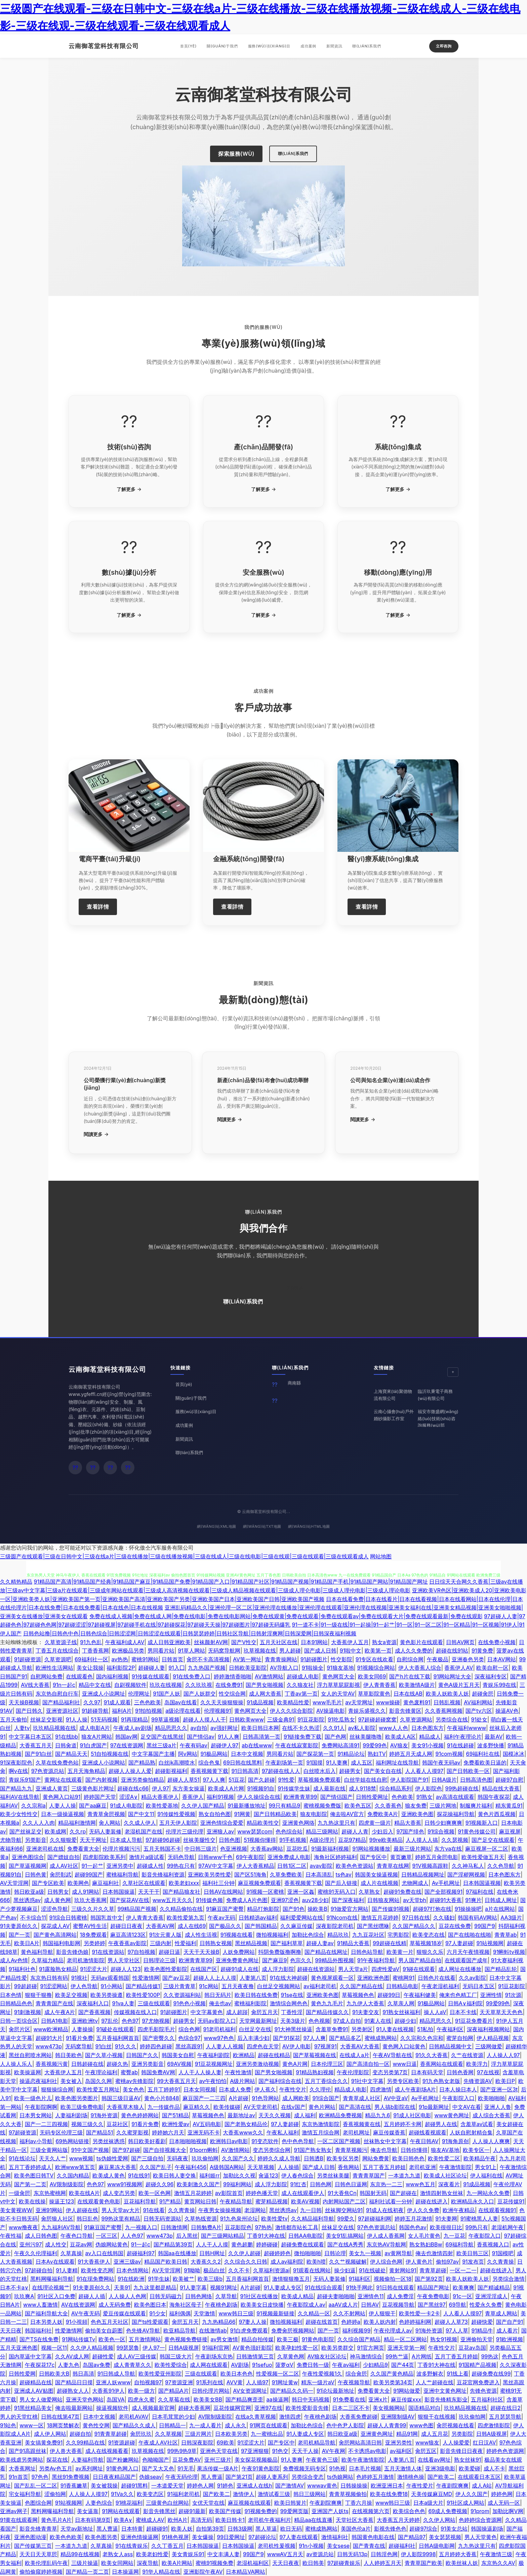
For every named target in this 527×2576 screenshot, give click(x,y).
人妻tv (22, 1728)
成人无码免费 (114, 2304)
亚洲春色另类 (468, 1659)
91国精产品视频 (477, 2364)
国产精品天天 (71, 1753)
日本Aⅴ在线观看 (55, 2261)
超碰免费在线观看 (302, 2244)
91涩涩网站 (53, 1986)
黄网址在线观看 (63, 1779)
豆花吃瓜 (297, 1848)
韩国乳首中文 (106, 1917)
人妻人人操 (62, 1805)
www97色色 (219, 2038)
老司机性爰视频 (276, 2545)
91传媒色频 (209, 1900)
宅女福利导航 (25, 2494)
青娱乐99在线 (499, 1684)
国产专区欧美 (48, 1883)
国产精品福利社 (61, 1702)
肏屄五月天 (264, 2012)
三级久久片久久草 (92, 1908)
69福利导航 (459, 2244)
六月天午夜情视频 (468, 1951)
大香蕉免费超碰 (358, 2416)
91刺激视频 (27, 2012)
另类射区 (362, 2029)
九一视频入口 (141, 2227)
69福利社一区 (91, 1659)
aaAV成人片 (343, 2304)
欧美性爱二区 (444, 2158)
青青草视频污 (351, 2150)
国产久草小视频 (104, 2055)
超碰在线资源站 (316, 1969)
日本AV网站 (501, 1659)
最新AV (493, 1736)
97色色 (40, 2476)
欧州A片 (178, 2519)
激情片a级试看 (146, 1857)
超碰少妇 (405, 2020)
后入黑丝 (187, 2235)
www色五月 (420, 2184)
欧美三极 (287, 2339)
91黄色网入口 (122, 2468)
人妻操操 (82, 2029)
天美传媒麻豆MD (431, 2494)
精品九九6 (377, 2115)
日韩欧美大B (54, 2373)
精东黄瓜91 (508, 1805)
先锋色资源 (483, 2390)
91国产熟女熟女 (312, 2150)
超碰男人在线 (441, 2124)
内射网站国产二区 (344, 2201)
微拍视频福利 (272, 1934)
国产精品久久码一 (291, 2390)
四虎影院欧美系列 (104, 1857)
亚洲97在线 (268, 2407)
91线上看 (457, 2373)
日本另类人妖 (46, 2321)
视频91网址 (223, 2287)
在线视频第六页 (371, 2511)
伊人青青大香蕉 (145, 1917)
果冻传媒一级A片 (217, 2468)
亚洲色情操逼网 (139, 2537)
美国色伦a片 (356, 2528)
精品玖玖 (338, 1934)
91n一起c (64, 1684)
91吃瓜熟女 (341, 1719)
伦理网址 (139, 1693)
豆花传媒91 (510, 2201)
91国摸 (315, 1762)
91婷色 (225, 2485)
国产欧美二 (441, 2476)
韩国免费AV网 (158, 2072)
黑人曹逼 (211, 2476)
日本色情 (11, 1995)
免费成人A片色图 (247, 1900)
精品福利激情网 (77, 1822)
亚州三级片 (217, 2459)
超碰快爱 (482, 2321)
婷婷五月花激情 (413, 2218)
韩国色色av (413, 2227)
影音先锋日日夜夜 (461, 2451)
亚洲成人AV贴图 (33, 2390)
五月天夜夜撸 (237, 1986)
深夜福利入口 (93, 2003)
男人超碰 (290, 1650)
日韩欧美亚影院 (248, 1667)
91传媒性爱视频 (176, 1814)
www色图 (421, 2425)
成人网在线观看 (209, 2364)
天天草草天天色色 (501, 2012)
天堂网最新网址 (258, 2020)
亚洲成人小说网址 (103, 1693)
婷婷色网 (502, 2494)
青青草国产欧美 (423, 2563)
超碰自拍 (80, 2433)
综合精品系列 (395, 1788)
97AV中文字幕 (215, 1865)
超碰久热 (117, 2063)
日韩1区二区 (292, 1865)
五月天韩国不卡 (162, 1848)
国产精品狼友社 (181, 1891)
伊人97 (160, 1788)
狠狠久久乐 (429, 1951)
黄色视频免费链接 (185, 2339)
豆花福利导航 (140, 2201)
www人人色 (393, 1728)
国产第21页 (239, 2476)
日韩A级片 (444, 1779)
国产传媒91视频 (390, 1908)
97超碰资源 (23, 2132)
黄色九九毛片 (327, 2003)
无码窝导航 (78, 2046)
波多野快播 (490, 1745)
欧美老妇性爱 (152, 2554)
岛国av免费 (96, 2364)
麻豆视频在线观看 (249, 2502)
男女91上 (485, 2167)
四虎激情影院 (494, 2425)
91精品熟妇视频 (314, 2072)
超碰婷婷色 (277, 2253)
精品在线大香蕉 (501, 1788)
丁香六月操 (358, 2502)
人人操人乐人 (16, 2063)
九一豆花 (454, 2235)
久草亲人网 (401, 2003)
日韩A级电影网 (437, 2545)
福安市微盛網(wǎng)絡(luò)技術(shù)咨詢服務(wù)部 (438, 1418)
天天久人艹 (52, 2158)
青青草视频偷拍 (348, 2494)
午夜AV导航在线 (392, 2055)
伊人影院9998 (418, 2554)
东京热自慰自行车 (57, 1693)
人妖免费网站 (238, 1951)
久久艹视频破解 (348, 2261)
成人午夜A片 (59, 2012)
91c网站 (208, 1986)
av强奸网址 (224, 1728)
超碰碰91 (157, 2528)
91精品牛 (482, 2330)
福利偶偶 (180, 2313)
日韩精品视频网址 (422, 1874)
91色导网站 (265, 2098)
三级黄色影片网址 (92, 1788)
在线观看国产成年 (466, 1960)
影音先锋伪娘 (72, 1951)
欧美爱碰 (469, 2468)
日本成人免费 (235, 2089)
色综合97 (189, 2038)
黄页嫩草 (401, 1857)
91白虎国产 (93, 1745)
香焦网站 (348, 2167)
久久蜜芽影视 (132, 2132)
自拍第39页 (210, 2528)
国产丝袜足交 (25, 1831)
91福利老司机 (183, 2494)
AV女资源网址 (250, 2390)
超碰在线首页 (322, 2321)
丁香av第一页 (301, 1693)
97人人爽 (214, 1779)
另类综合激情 (508, 2278)
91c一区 (462, 2296)
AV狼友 (399, 1745)
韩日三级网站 (309, 2494)
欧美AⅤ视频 (305, 2201)
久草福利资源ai (271, 2270)
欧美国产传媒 (225, 2511)
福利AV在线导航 (19, 1796)
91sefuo (262, 2364)
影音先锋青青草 (38, 2528)
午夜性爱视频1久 (322, 2373)
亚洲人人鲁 (497, 2107)
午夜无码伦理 (181, 2476)
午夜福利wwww (466, 1728)
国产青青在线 (369, 2545)
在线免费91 (228, 1684)
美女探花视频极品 (256, 2459)
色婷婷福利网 (415, 2321)
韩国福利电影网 (61, 1943)
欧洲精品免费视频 (340, 2115)
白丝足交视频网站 (278, 1986)
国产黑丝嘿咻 (373, 1926)
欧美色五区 (357, 1805)
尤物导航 (11, 1839)
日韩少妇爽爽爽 (443, 1822)
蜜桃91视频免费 (214, 2563)
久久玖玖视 (198, 1684)
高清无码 (201, 2519)
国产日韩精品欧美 (275, 1814)
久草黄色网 (290, 2356)
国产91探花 (286, 2038)
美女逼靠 (87, 2511)
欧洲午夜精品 (459, 2210)
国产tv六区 (478, 1710)
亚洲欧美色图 (417, 1814)
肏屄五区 (426, 2451)
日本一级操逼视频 (62, 1814)
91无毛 (185, 2468)
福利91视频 (220, 1796)
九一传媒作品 (164, 2107)
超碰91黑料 (134, 2485)
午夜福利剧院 (213, 2055)
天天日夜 (11, 2330)
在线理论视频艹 (51, 2287)
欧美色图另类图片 (76, 2098)
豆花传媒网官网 (232, 2407)
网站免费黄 (375, 2158)
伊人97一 (154, 2347)
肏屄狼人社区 (57, 2218)
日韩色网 (320, 2184)
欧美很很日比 (446, 2227)
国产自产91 (509, 2321)
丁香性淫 (291, 2012)
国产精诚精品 (494, 2287)
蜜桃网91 (403, 1977)
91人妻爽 (337, 1762)
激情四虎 (290, 2416)
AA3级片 (511, 1917)
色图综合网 (38, 2502)
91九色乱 (91, 1642)
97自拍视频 (142, 1951)
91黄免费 (482, 1650)
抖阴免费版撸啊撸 (279, 1951)
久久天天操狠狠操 (221, 1702)
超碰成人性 (150, 1865)
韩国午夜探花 (494, 1796)
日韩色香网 (460, 2072)
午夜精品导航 (236, 2201)
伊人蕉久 (265, 2089)
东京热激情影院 (320, 2124)
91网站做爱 (406, 2390)
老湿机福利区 (253, 2563)
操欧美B (317, 1908)
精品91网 (407, 2433)
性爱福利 (185, 1943)
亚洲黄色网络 (298, 1822)
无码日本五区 (478, 1986)
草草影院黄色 (374, 1693)
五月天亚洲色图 (19, 2347)
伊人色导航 (84, 1986)
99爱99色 (375, 1745)
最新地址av (241, 2115)
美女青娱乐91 (188, 2554)
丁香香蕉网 (95, 1650)
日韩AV (370, 2304)
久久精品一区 (314, 2313)
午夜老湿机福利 (440, 1986)
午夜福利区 (450, 2029)
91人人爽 (228, 1736)
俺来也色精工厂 (458, 1995)
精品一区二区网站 (405, 2339)
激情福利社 (334, 2537)
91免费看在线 (349, 2399)
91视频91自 (261, 1788)
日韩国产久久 (142, 2055)
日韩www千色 (215, 1857)
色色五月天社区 (109, 2321)
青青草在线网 (393, 1865)
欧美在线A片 (84, 2193)
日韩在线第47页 (60, 2416)
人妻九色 (68, 2364)
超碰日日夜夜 (126, 1926)
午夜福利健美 (420, 1995)
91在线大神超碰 (289, 1977)
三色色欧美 (147, 1702)
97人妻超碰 (459, 1943)
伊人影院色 (428, 1788)
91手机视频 (292, 1839)
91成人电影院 (126, 1805)
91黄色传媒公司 (476, 1831)
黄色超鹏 (242, 2244)
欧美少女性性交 (19, 1814)
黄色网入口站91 (61, 1796)
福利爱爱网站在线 (301, 1917)
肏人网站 (109, 1822)
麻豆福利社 (105, 1883)
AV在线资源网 (78, 2304)
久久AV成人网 (72, 2356)
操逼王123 (61, 2201)
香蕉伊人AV (458, 1667)
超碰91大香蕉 (446, 1900)
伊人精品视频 (493, 2038)
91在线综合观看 (323, 2287)
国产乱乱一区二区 (35, 2485)
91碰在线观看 (419, 1969)
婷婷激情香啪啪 (232, 1676)
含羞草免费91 (332, 2029)
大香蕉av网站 (266, 1848)
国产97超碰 (126, 2150)
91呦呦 (192, 2270)
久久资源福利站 (182, 1995)
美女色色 (133, 2089)
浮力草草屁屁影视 (338, 1684)
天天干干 (149, 1891)
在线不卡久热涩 (301, 1728)
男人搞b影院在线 (394, 2107)
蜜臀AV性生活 (90, 1926)
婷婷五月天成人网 (410, 1753)
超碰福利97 (141, 2253)
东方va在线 (448, 1848)
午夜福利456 (190, 2167)
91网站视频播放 (371, 1848)
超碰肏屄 (482, 1693)
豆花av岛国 (472, 2347)
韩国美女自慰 (178, 2055)
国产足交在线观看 (493, 1839)
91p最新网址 (434, 2107)
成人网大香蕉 (265, 1693)
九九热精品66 (219, 2321)
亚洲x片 (378, 2399)
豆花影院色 (238, 2227)
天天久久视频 (274, 2115)
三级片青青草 (179, 1986)
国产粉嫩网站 (123, 2459)
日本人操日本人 (458, 2089)
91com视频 (448, 1753)
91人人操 (76, 1719)
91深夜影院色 (16, 1762)
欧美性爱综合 (171, 2364)
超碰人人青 (354, 1831)
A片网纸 (422, 2356)
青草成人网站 (501, 2313)
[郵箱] (110, 1467)
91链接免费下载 (302, 1736)
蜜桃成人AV (150, 2519)
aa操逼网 (278, 2399)
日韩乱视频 (447, 1702)
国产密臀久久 (159, 2038)
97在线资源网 (127, 1745)
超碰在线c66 (133, 1788)
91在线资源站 (108, 1951)
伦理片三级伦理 (184, 1831)
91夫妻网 (446, 2218)
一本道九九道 (404, 2175)
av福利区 (401, 2451)
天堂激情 (204, 2313)
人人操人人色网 (127, 2296)
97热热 (263, 2227)
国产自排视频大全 (164, 2150)
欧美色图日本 (150, 2304)
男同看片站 (161, 1650)
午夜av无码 (221, 1917)
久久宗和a (33, 1805)
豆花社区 (117, 2124)
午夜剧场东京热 (214, 2356)
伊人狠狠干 (382, 2313)
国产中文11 (141, 1814)
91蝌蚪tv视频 (509, 1951)
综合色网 (189, 2029)
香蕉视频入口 (493, 2244)
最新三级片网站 (412, 1848)
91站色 (8, 2425)
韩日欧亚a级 (29, 1891)
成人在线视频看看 (106, 2451)
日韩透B (313, 2158)
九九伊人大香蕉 (365, 2003)
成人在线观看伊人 (302, 2193)
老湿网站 (255, 2210)
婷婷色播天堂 (262, 2193)
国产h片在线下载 (409, 1676)
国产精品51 (99, 2132)
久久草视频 (168, 2433)
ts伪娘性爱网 (112, 2158)
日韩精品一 (172, 2425)
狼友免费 (416, 1805)
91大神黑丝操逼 (293, 2029)
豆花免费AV (186, 2459)
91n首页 (18, 2476)
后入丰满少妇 (253, 2038)
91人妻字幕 (193, 2287)
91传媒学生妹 (294, 1788)
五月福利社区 (487, 2399)
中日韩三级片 (201, 1848)
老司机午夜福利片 (269, 2519)
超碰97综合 (423, 2528)
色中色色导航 (298, 2141)
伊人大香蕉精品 (255, 1865)
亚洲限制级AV (398, 2416)
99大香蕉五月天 (176, 2081)
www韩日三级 (235, 2313)
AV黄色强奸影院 (252, 2347)
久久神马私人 (468, 1865)
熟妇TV (377, 1753)
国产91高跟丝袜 (27, 2451)
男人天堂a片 (353, 1969)
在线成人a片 (354, 2055)
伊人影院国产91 (409, 1779)
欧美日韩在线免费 (256, 1995)
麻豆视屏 (510, 1831)
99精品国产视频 (136, 1908)
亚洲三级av (127, 2261)
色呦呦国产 (155, 2459)
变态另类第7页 (390, 2072)
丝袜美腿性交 (199, 1839)
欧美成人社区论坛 (445, 2175)
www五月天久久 (173, 1900)
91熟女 (424, 1796)
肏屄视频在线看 (455, 2425)
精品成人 (430, 1736)
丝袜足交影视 (46, 1719)
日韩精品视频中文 (450, 2046)
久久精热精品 (16, 1581)
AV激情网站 (269, 1676)
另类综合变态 (307, 2476)
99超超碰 (25, 1986)
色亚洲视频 (233, 1848)
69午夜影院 (250, 1857)
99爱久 (346, 2218)
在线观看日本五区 (479, 2476)
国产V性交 (243, 1642)
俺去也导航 (383, 2150)
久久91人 (333, 1728)
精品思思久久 (171, 1728)
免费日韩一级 (313, 2364)
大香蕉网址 (22, 2468)
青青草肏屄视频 (106, 1814)
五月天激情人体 (403, 2468)
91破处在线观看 (115, 2029)
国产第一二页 (30, 2184)
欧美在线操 (32, 2201)
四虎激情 (381, 2089)
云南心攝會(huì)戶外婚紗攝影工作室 (394, 1415)
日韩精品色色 (16, 2003)
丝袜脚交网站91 (344, 2210)
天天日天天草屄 (38, 2554)
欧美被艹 (183, 2278)
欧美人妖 (182, 2528)
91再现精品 (134, 1719)
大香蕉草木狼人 (125, 2107)
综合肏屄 (356, 2373)
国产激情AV (289, 2485)
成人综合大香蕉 (491, 2115)
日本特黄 (132, 2528)
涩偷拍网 (55, 2494)
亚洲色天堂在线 (219, 2451)
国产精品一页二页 (87, 2571)
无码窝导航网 (224, 1650)
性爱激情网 (145, 1977)
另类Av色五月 (55, 2468)
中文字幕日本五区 (30, 1736)
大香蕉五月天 (35, 1745)
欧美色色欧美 (66, 2537)
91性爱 (286, 1779)
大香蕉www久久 (243, 2132)
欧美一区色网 (154, 2193)
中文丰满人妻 (223, 2554)
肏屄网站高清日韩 (360, 2442)
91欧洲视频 (509, 2339)
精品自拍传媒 (257, 2339)
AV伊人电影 (296, 2046)
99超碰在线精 (389, 1943)
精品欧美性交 (263, 1822)
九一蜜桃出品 (267, 2433)
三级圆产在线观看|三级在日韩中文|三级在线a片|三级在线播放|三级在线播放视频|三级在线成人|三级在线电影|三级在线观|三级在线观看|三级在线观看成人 (184, 1556)
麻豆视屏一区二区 (486, 1848)
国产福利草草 (287, 1943)
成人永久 (235, 2425)
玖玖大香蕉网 (90, 1900)
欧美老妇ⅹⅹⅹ (184, 1883)
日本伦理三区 (327, 2063)
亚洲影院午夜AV (203, 2571)
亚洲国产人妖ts (330, 2511)
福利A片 (122, 1710)
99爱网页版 (294, 2511)
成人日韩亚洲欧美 (169, 1642)
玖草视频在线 (260, 1650)
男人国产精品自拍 (419, 1960)
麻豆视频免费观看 (259, 1883)
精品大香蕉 (407, 1822)
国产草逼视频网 (27, 1865)
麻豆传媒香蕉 (389, 2132)
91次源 (513, 1995)
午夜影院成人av (306, 2304)
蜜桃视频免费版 (322, 1805)
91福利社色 (22, 1969)
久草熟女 (369, 1891)
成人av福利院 (287, 2261)
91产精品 (170, 2201)
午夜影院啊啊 (41, 2107)
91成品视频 (260, 1702)
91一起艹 (92, 1865)
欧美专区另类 (343, 2158)
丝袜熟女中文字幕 (385, 2141)
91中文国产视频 (90, 2150)
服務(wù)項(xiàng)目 (269, 46)
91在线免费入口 (191, 1676)
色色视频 (319, 2020)
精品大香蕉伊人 (160, 1796)
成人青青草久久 (132, 2364)
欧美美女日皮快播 (262, 2304)
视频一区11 (54, 2347)
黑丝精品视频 (251, 1943)
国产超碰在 (403, 2193)
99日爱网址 (231, 2537)
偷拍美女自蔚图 (104, 2330)
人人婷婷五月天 (382, 2563)
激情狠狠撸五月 (291, 2278)
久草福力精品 (47, 1960)
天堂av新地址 (76, 2528)
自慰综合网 (410, 1659)
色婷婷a (350, 2321)
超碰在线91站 (452, 1650)
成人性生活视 (201, 1934)
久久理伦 (320, 2089)
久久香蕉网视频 (443, 1710)
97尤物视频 (156, 2020)
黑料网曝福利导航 (51, 2278)
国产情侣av (200, 1736)
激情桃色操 (410, 2476)
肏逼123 (268, 2175)
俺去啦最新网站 (74, 2407)
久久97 (91, 1702)
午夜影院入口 (458, 2098)
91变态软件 (264, 2141)
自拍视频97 (148, 2382)
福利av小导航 (35, 2141)
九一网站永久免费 (488, 2193)
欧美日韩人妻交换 (174, 2175)
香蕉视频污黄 (52, 2063)
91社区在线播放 (259, 2296)
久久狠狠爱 (63, 1839)
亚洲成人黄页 (52, 1788)
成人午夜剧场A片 (415, 2089)
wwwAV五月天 (285, 2554)
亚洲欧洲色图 (373, 1977)
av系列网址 (89, 2468)
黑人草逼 (266, 2528)
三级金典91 (280, 1719)
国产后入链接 (341, 1883)
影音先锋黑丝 (159, 2511)
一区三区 (106, 2235)
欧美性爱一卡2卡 (419, 2313)
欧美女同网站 (117, 2563)
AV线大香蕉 (35, 1684)
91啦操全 (312, 1667)
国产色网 (335, 1736)
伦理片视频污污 (121, 1848)
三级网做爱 (488, 2046)
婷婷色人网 (200, 2485)
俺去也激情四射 (434, 2253)
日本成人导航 (126, 1839)
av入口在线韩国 (104, 2253)
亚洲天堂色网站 (85, 2399)
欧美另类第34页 (392, 2382)
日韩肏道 (66, 1745)
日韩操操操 (353, 2485)
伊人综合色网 (386, 2261)
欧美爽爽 (463, 2287)
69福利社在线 (482, 1753)
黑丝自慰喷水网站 (30, 2055)
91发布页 (473, 2261)
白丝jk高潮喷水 (177, 1762)
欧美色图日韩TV (33, 2175)
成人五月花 (434, 2433)
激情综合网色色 (289, 2003)
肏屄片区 (19, 2029)
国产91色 (293, 1908)
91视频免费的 (260, 2511)
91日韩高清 (244, 1771)
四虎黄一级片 (375, 1822)
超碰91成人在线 (239, 1969)
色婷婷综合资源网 (480, 2519)
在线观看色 (79, 1676)
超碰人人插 (91, 2296)
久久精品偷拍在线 (181, 1908)
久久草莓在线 (174, 2399)
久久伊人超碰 (244, 2253)
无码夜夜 (177, 2158)
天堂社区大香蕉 (354, 2519)
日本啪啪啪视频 (188, 2141)
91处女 (479, 1719)
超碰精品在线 (35, 2382)
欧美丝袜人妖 (462, 2563)
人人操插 (288, 2167)
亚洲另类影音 (147, 2063)
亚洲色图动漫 (30, 2537)
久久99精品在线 (85, 2442)
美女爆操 (202, 2537)
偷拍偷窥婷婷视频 (41, 2571)
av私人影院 (361, 1728)
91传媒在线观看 (150, 1676)
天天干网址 (93, 1839)
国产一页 (19, 1934)
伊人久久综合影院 (291, 1710)
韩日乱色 (87, 2218)
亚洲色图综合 (28, 1857)
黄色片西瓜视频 (497, 1814)
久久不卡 (239, 2270)
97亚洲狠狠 (255, 2451)
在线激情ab (213, 2330)
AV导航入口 (284, 1667)
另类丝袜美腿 (333, 2175)
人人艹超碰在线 (434, 2382)
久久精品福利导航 (312, 2218)
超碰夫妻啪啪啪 (336, 2296)
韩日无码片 (217, 1995)
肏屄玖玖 (141, 2433)
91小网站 (111, 1986)
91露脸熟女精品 (58, 1969)
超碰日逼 (169, 1951)
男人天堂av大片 (121, 2210)
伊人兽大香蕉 (66, 2451)
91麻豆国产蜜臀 (225, 1908)
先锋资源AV (477, 2081)
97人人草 (457, 2330)
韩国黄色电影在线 (373, 2537)
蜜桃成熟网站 (381, 2038)
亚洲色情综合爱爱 (221, 1822)
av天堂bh (414, 1900)
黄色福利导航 (37, 1951)
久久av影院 (472, 1977)
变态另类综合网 (271, 2150)
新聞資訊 (334, 46)
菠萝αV (284, 2364)
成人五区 (361, 1762)
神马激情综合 (366, 2356)
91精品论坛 (350, 1753)
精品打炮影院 (263, 1908)
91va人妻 (123, 2003)
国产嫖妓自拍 (63, 1857)
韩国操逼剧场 (487, 2528)
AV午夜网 (333, 2451)
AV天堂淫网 (14, 1883)
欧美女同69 (372, 1676)
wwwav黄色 (322, 2485)
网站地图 (381, 1556)
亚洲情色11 (370, 2296)
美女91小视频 (427, 1745)
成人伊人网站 (50, 2433)
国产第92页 (429, 2278)
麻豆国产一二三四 (204, 2098)
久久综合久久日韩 (245, 2261)
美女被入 (71, 2081)
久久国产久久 (238, 2158)
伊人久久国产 (471, 2494)
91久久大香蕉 (431, 2055)
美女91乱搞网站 (345, 2235)
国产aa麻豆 (93, 1805)
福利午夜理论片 (463, 1736)
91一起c (141, 2244)
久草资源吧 (57, 1659)
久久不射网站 (349, 2313)
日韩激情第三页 (255, 2356)
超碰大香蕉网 (194, 2407)
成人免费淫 (400, 2296)
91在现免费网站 (95, 2278)
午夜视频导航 (354, 2382)
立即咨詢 (444, 46)
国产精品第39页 (173, 2244)
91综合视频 (441, 1831)
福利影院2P (121, 1667)
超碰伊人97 (225, 1745)
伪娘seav (150, 2476)
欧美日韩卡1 (230, 2519)
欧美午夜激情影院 (362, 2459)
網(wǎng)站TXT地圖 (262, 1526)
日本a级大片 (428, 2502)
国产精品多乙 (345, 2038)
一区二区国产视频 (338, 2141)
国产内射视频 (101, 1779)
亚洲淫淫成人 (491, 2296)
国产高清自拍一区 (368, 2063)
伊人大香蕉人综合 (419, 1667)
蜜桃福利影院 (250, 2003)
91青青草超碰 (110, 2433)
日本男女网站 (35, 2115)
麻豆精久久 (196, 2107)
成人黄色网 (57, 1900)
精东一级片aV (317, 2382)
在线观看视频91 (497, 2210)
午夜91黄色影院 (260, 2468)
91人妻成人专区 (282, 2287)
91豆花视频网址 (214, 2063)
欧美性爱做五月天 (482, 1857)
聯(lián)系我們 (366, 46)
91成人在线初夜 (385, 2210)
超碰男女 (350, 1771)
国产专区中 (373, 1857)
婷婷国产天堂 (100, 1796)
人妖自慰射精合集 (471, 2132)
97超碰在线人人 (281, 1771)
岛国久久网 (98, 2081)
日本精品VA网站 (245, 2571)
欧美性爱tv (274, 2218)
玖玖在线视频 (166, 1684)
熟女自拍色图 (215, 1814)
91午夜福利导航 (376, 1960)
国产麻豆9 (274, 1960)
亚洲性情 (491, 1995)
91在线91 (139, 2175)
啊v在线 (18, 1771)
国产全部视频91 (443, 1891)
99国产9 (484, 1926)
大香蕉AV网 (160, 1926)
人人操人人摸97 (88, 2494)
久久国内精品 (73, 2175)
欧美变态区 (150, 2494)
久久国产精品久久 (413, 1926)
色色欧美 (402, 1796)
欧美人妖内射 (380, 2321)
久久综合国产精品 (358, 2339)
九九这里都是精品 (154, 2287)
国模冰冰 (513, 1753)
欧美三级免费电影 (82, 2107)
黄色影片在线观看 (421, 1642)
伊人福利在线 (486, 2175)
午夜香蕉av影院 (127, 1943)
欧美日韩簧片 (290, 2502)
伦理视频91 (217, 1710)
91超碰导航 (95, 1710)
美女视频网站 (389, 2407)
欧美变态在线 (428, 1934)
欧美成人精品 (297, 2296)
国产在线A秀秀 (345, 2244)
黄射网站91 (402, 2270)
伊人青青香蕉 (379, 1684)
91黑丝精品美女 (33, 2407)
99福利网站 (237, 2184)
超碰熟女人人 (73, 2390)
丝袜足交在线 (338, 2227)
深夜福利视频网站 (488, 2029)
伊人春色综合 (297, 2175)
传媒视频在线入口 (135, 2012)
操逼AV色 (507, 1710)
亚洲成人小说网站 (103, 1762)
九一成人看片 (205, 2425)
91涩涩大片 (93, 1969)
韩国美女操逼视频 (376, 1874)
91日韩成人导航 (116, 2373)
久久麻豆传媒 (296, 1926)
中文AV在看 (466, 2107)
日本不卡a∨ (14, 2287)
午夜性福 (11, 2235)
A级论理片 (322, 1839)
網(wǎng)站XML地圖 (216, 1526)
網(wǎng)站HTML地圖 (309, 1526)
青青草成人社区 (361, 2098)
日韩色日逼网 (351, 2184)
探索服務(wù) (236, 153)
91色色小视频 (189, 2003)
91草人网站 (191, 1650)
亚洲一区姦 (300, 1891)
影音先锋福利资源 (163, 1874)
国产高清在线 (355, 2107)
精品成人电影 (350, 2089)
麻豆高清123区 (128, 1934)
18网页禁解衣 (63, 2425)
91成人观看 (117, 1702)
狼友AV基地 (445, 2150)
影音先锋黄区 (405, 1710)
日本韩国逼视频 (482, 1883)
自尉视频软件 (130, 1684)
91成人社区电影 (412, 2115)
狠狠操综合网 (57, 2089)
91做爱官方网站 (349, 1908)
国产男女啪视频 (264, 1684)
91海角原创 (455, 2141)
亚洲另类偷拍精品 (142, 1779)
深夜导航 (147, 2563)
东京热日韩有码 (49, 1977)
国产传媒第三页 (33, 2545)
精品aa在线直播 (313, 2519)
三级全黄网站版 (49, 2150)
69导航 (458, 2304)
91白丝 (103, 2046)
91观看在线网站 (312, 2270)
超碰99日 (388, 1995)
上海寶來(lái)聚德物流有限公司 (393, 1395)
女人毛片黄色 (424, 2235)
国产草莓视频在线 (314, 2055)
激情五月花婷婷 (380, 1917)
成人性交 (56, 2244)
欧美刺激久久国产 (198, 2184)
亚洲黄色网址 (377, 2433)
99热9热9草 (182, 2451)
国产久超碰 (261, 1779)
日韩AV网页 (460, 1642)
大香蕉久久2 (206, 2261)
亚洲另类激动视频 (257, 2063)
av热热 (120, 1659)
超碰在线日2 (505, 2407)
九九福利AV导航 (61, 2227)
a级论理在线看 (183, 1710)
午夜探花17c (40, 2364)
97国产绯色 (410, 1831)
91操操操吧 (468, 1908)
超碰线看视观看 (427, 2132)
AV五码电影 (207, 2124)
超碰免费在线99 (491, 2373)
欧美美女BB (208, 2399)
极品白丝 (214, 2270)
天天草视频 (260, 2167)
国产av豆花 (176, 1977)
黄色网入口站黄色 (403, 2046)
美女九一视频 (365, 2253)
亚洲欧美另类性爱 (209, 1874)
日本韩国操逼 (119, 1891)
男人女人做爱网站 (41, 2399)
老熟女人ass (118, 2554)
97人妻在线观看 (298, 2537)
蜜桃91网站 (144, 1659)
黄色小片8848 (161, 2098)
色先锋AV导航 (143, 2330)
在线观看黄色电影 (98, 2201)
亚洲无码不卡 (204, 2132)
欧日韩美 (313, 2563)
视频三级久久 (87, 2124)
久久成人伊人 (140, 1822)
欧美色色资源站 (354, 1865)
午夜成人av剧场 (132, 1728)
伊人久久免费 (423, 2210)
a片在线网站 (500, 1908)
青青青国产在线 (54, 2003)
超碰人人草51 (183, 1779)
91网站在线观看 (120, 2511)
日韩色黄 (35, 1874)
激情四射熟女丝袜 (441, 2193)
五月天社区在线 (278, 1642)
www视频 (81, 2158)
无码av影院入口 (217, 2020)
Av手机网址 (446, 1883)
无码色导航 (181, 1857)
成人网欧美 (295, 2098)
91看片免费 (79, 2038)
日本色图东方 (427, 1728)
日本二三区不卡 (351, 2407)
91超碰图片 (313, 1659)
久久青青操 (500, 2261)
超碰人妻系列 (272, 2476)
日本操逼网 (125, 2571)
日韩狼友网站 (383, 1900)
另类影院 (462, 2433)
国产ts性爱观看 (150, 2321)
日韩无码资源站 (162, 2218)
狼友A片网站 (96, 1736)
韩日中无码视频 (310, 2399)
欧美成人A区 (400, 1736)
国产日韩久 (29, 1710)
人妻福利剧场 (71, 2115)
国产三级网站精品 (222, 2235)
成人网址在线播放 (459, 1969)
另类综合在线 (452, 1719)
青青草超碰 (432, 2270)
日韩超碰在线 (87, 2063)
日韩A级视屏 (183, 2347)
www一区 (31, 2425)
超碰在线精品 (274, 2055)
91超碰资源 (27, 1659)
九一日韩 (311, 2210)
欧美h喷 (316, 2261)
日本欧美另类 (231, 2433)
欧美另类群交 (337, 2347)
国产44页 (402, 2364)
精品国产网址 (433, 2287)
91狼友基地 (340, 1667)
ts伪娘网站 (340, 2476)
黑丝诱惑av (27, 1900)
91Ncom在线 (342, 1917)
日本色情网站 (132, 2270)
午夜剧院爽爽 (452, 2485)
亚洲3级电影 (440, 2468)
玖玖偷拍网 (205, 2158)
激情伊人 (243, 2494)
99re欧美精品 (386, 1839)
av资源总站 (320, 2554)
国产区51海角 (250, 1874)
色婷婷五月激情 (375, 2476)
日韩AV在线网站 (223, 1891)
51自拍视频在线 (109, 1753)
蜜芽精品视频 (271, 2201)
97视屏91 (325, 2046)
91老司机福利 (219, 2029)
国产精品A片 (173, 2390)
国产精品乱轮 (501, 1969)
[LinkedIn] (127, 1467)
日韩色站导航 (367, 1951)
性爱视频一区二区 (277, 2373)
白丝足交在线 (255, 2029)
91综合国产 (325, 2098)
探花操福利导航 (456, 1814)
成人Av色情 (14, 1960)
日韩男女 (58, 1891)
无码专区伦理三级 (61, 2132)
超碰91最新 (191, 2511)
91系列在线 (209, 2382)
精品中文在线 (95, 1684)
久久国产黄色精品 (391, 2373)
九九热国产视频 (207, 1667)
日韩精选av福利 (258, 1917)
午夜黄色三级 (322, 2459)
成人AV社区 (64, 1865)
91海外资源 (103, 2115)
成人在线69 (192, 1926)
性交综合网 (232, 1693)
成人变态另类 (119, 2193)
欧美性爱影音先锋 (307, 2407)
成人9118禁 (362, 1788)
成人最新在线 (329, 1788)
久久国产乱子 (155, 2167)
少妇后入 (382, 1831)
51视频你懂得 (260, 1839)
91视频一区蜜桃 (265, 1891)
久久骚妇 (444, 1917)
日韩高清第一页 (261, 1736)
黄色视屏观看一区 (332, 1977)
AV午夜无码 (85, 2313)
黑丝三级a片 (161, 1745)
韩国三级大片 (176, 2356)
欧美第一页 (378, 1650)
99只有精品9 (284, 1805)
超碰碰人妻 (151, 1667)
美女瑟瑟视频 (445, 2537)
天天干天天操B (201, 1951)
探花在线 (57, 2459)
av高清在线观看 (455, 1796)
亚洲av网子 (14, 2511)
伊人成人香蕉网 (386, 2235)
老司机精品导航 (316, 2442)
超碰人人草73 (451, 2321)
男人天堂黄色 (480, 2537)
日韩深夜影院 (197, 2442)
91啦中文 (350, 1650)
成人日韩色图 (41, 2235)
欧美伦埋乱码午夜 (46, 2563)
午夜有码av (193, 1745)
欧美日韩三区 (472, 2253)
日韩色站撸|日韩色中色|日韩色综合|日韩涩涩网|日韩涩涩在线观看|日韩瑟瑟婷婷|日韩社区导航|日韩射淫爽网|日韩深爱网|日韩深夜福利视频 (190, 1633)
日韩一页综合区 (19, 2020)
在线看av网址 (434, 2459)
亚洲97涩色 (285, 1900)
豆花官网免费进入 (478, 2382)
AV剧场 (240, 2364)
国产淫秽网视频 (466, 1874)
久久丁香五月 (167, 2545)
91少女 (157, 2313)
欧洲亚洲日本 (387, 2485)
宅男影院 (398, 1934)
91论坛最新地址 (335, 2390)
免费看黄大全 (83, 1848)
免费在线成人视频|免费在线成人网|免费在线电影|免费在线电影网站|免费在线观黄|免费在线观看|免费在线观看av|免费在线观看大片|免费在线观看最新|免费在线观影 (286, 1616)
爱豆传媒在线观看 (124, 2313)
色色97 (130, 2020)
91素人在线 (377, 2020)
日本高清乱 (319, 1874)
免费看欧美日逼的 (484, 1762)
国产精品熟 (141, 1762)
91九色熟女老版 (441, 2081)
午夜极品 (437, 1659)
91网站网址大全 (452, 1676)
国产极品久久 (225, 1926)
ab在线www (257, 1745)
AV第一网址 (247, 1659)
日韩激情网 (174, 2227)
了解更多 (294, 1287)
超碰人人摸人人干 (204, 1719)
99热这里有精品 (120, 2218)
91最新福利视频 (330, 1848)
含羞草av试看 (476, 2124)
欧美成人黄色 (108, 2175)
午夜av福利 (346, 2364)
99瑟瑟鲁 (128, 2347)
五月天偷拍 (13, 1719)
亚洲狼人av (220, 1831)
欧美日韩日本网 (260, 1728)
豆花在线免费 (455, 1926)
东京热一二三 (386, 2184)
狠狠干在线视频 (436, 2416)
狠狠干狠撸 (38, 1995)
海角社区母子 (185, 2304)
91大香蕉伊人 (94, 2261)
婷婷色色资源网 (505, 2451)
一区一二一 (463, 2270)
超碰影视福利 (171, 1771)
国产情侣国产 (336, 1796)
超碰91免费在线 (402, 1891)
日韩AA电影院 (305, 2235)
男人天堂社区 (124, 1960)
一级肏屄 (19, 2193)
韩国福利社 (38, 2330)
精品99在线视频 (79, 2554)
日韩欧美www (246, 1719)
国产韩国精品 (261, 1926)
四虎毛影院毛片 (156, 2029)
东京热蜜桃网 (50, 2193)
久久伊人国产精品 (202, 1805)
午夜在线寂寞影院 (296, 1745)
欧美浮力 (477, 2063)
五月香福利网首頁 (117, 2038)
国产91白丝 (38, 1753)
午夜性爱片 (419, 2485)
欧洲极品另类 (128, 1650)
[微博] (92, 1467)
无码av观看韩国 (110, 1977)
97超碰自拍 (39, 2270)
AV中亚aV (395, 2098)
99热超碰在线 (462, 1788)
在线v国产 (293, 2107)
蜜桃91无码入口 (336, 1891)
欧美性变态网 (97, 2270)
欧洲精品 (243, 2055)
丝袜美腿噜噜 (366, 1736)
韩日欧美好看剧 (147, 2141)
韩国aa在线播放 (177, 2253)
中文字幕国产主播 (153, 1753)
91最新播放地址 (246, 1805)
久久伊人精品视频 (91, 2347)
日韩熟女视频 (216, 1943)
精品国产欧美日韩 (165, 2261)
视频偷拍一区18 (392, 2278)
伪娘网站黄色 (111, 2244)
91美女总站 (454, 2528)
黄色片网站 (322, 2107)
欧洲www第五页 (75, 2167)
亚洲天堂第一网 (406, 2347)
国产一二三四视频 (46, 2124)
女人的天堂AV (338, 1693)
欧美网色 (78, 1883)
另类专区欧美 (403, 2081)
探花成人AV (55, 1926)
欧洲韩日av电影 (229, 2141)
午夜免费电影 (433, 2296)
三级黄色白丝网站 (167, 2502)
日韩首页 (172, 1659)
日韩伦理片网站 (211, 2390)
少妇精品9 (375, 2364)
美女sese (338, 2545)
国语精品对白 (424, 2407)
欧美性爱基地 (162, 1805)
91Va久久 (122, 2494)
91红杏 (298, 2184)
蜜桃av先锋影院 (134, 2081)
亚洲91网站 (49, 2210)
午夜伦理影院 (353, 2072)
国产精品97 (412, 2537)
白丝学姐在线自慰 (365, 1779)
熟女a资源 (384, 1642)
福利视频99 (356, 2330)
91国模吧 (502, 2253)
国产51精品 (175, 2115)
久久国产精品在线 (361, 1986)
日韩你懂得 (414, 2150)
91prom (480, 2511)
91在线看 (153, 2210)
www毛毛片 (327, 1702)
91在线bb (66, 1736)
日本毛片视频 (365, 2468)
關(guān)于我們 (222, 46)
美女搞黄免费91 (44, 2442)
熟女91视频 (443, 2339)
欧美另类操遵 (106, 1995)
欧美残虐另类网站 (21, 2459)
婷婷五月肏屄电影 (436, 1857)
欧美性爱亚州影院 (159, 2373)
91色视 (337, 2468)
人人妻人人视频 (224, 2046)
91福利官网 (215, 2347)
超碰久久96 (160, 2184)
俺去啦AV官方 (347, 1814)
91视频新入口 (481, 1822)
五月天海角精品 (86, 1771)
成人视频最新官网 (153, 2407)
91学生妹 (158, 2278)
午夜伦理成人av (393, 2330)
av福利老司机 (319, 1986)
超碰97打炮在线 (432, 1908)
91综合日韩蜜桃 (68, 1917)
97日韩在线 (416, 1917)
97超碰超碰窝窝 (377, 1719)
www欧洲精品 (51, 2029)
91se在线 (292, 1995)
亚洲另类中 (120, 1865)
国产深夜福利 (348, 1900)
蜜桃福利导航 (122, 1874)
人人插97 (257, 2382)
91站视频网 (489, 1943)
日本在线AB (408, 1693)
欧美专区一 (476, 2150)
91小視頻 (76, 2321)
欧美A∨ (123, 2519)
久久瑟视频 (454, 1839)
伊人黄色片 (419, 2261)
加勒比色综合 (308, 1934)
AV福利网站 (478, 1702)
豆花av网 (81, 2244)
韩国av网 (126, 1736)
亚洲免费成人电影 (289, 1857)
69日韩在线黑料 (242, 1762)
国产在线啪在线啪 (469, 1934)
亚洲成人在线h (254, 2485)
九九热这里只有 (336, 1822)
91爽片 (473, 1900)
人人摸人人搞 (422, 1839)
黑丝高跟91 (188, 2046)
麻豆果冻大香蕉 (117, 2167)
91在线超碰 (460, 1745)
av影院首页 (229, 2193)
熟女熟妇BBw (425, 2244)
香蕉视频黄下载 (209, 1771)
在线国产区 (203, 1969)
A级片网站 (242, 2081)
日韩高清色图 (476, 1779)
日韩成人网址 (501, 1900)
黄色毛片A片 (56, 2519)
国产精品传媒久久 (327, 2012)
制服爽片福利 (476, 1805)
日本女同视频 (200, 2089)
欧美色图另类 (101, 2537)
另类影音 (35, 1839)
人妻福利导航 (87, 2459)
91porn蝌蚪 (204, 2150)
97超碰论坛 (262, 2537)
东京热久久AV (498, 2563)
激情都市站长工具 (296, 2227)
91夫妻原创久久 (19, 1926)
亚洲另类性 (398, 2442)
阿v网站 (187, 1753)
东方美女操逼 (188, 1788)
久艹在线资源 (467, 2055)
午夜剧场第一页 (284, 1762)
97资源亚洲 (179, 2382)
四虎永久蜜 (141, 2399)
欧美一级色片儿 (33, 2098)
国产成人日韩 (320, 1650)
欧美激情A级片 (417, 1684)
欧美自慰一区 (492, 1667)
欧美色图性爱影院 (165, 1969)
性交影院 (341, 1659)
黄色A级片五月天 (459, 1684)
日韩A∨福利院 (465, 2003)
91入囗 (176, 1667)
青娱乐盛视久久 (367, 1710)
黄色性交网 (96, 2425)
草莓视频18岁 (426, 1943)
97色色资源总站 (376, 2227)
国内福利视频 (112, 1676)
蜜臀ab (129, 2072)
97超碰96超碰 (163, 1839)
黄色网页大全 (338, 1676)
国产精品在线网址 (326, 1951)
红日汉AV (484, 2442)
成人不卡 (494, 2468)
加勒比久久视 (239, 2175)
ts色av (344, 1874)
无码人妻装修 (105, 1831)
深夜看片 (449, 2184)
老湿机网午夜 (507, 2227)
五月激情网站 (145, 2339)
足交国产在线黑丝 (162, 1736)
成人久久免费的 (414, 1650)
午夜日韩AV (424, 2141)
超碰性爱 (103, 2356)
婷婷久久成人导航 (278, 2158)
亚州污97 (30, 2244)
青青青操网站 (281, 1659)
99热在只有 (181, 1865)
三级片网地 (443, 1805)
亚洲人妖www (113, 2382)
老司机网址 (356, 2132)
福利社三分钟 (218, 1883)
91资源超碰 (121, 2442)
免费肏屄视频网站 (292, 2330)
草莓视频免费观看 (319, 1779)
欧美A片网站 (177, 2563)
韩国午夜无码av (441, 1762)
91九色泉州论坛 (239, 2218)
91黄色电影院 (318, 2339)
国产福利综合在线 (279, 2081)
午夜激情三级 (496, 2554)
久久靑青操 (181, 2210)
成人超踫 (237, 2012)
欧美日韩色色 (408, 2158)
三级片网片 (198, 2433)
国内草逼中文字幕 (30, 2356)
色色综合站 (289, 1831)
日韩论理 (335, 2253)
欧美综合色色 (409, 2511)
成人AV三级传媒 (136, 2356)
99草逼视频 (165, 1719)
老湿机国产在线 (143, 1831)
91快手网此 (359, 2287)
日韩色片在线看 (436, 1977)
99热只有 (476, 2227)
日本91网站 (314, 1642)
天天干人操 (305, 2451)
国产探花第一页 (315, 1753)
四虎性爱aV (385, 1969)
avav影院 (321, 1865)
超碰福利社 (402, 2545)
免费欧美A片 (382, 1814)
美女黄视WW (16, 2210)
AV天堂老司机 (261, 2107)
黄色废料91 (416, 1702)
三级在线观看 (154, 2003)
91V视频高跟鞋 (430, 1865)
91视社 (79, 1977)
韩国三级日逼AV (121, 2098)
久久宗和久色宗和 (421, 2038)
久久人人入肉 (39, 1822)
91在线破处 (372, 2270)
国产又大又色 (158, 2468)
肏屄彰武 (60, 1874)
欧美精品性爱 (293, 1702)
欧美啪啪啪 (491, 2098)
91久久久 (125, 2046)
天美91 (122, 2287)
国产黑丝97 (432, 2304)
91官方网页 (370, 2347)
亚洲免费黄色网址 (237, 1960)
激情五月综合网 (320, 2132)
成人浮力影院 (278, 1969)
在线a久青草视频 (255, 2416)
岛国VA (115, 2399)
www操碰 (388, 1702)
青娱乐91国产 (25, 1779)
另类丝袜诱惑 (108, 2141)
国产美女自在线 (383, 1771)
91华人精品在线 (161, 2571)
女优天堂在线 (208, 2502)
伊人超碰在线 (82, 2210)
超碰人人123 (126, 1969)
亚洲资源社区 (62, 1710)
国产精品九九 (16, 1788)
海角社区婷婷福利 (335, 1857)
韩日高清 (83, 2373)
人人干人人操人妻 (199, 2072)
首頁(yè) (188, 46)
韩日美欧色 (68, 2055)
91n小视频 (311, 2545)
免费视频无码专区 (304, 2468)
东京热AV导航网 (386, 2244)
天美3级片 (292, 2020)
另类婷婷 (94, 1943)
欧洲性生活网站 (54, 1667)
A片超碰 (238, 2098)
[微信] (75, 1467)
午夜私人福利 (283, 2132)
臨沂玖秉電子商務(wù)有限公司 (435, 1395)
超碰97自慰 (509, 1779)
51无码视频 (104, 1719)
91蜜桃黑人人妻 (479, 2218)
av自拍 (198, 1728)
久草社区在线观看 (143, 1883)
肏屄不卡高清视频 (208, 1659)
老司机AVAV (134, 2416)
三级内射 (160, 1943)
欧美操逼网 (27, 2072)
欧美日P (505, 2081)
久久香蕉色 (388, 1805)
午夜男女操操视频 (219, 2210)
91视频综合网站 (376, 1667)
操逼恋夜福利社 (38, 2081)
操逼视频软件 (112, 2407)
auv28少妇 (315, 1900)
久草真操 (71, 2253)
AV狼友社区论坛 (327, 2356)
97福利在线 (480, 1891)
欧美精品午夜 (479, 2158)
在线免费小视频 (497, 1642)
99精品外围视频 (334, 1960)
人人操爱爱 (456, 2442)
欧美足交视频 (71, 1995)
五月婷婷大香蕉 (458, 2554)
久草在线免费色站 (57, 1762)
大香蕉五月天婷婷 (398, 2519)
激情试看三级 (274, 2494)
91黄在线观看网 (19, 2519)
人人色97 (132, 2235)
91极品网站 (213, 1753)
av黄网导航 (398, 2253)
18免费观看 (93, 1934)
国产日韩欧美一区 (468, 1771)
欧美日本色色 (236, 2373)
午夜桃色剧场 (221, 2304)
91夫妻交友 (365, 2012)
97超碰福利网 (374, 2218)
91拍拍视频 (148, 1710)
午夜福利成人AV (125, 1642)
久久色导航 (500, 1865)
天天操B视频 (24, 1702)
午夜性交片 (292, 2089)
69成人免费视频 (447, 2511)
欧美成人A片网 (226, 1788)
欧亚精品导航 (179, 2330)
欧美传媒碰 (226, 2107)
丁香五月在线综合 (57, 1650)
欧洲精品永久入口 (472, 2201)
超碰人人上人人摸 (214, 1977)
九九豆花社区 (368, 1934)
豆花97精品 (352, 1839)
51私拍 (425, 2029)
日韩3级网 (240, 2528)
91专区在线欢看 (374, 1659)
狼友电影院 (313, 1814)
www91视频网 (124, 2184)
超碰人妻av (320, 1943)
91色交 (280, 2451)
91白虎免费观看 (249, 2330)
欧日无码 (291, 2528)
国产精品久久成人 (134, 2425)
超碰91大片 (49, 2038)
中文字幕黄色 (207, 2012)
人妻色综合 (98, 2502)
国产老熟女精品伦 (246, 2124)
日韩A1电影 (54, 2020)
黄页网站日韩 (200, 2201)
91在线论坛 (22, 2158)
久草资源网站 (416, 1719)
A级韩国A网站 (227, 2167)
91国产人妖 (166, 1693)
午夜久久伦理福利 (35, 2253)
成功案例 (308, 46)
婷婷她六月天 (168, 2132)
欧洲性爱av (176, 2124)
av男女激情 (224, 2339)
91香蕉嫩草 (73, 2485)
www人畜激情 (40, 2304)
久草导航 (226, 2296)
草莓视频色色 (358, 1995)
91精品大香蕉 (353, 1943)
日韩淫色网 (384, 2554)
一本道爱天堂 (167, 2485)
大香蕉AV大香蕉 (359, 2046)
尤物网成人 (415, 1883)
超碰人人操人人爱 (130, 1771)
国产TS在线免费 (39, 2339)
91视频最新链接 (275, 2313)
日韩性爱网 (22, 2373)
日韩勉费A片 (206, 2227)
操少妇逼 (345, 2270)
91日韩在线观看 (395, 2287)
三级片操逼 (84, 2563)
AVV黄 (235, 2382)
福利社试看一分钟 (390, 2201)
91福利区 (359, 2278)
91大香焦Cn (342, 2193)
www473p (49, 2046)
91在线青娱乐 (131, 2545)
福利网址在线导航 (397, 1762)
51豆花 (237, 1779)
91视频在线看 (236, 1934)
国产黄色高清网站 (55, 1934)
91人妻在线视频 (395, 2029)
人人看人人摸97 (424, 1771)
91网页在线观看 (268, 2425)
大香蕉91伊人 (108, 2390)
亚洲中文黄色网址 (445, 2390)
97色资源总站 (48, 1771)
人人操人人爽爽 (491, 2141)
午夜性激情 (238, 2072)
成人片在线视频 (379, 1883)
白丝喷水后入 (319, 1771)
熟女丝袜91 (467, 2459)
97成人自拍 (347, 2020)
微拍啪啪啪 (307, 2253)
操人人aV (435, 2012)
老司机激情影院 (86, 1960)
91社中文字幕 (367, 2081)
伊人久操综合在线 (258, 1796)
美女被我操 (104, 2485)
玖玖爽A (24, 2296)
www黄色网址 (451, 2115)
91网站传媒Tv (78, 2339)
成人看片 (507, 2330)
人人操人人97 (503, 2055)
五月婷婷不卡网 (402, 2124)
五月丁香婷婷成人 (30, 2167)
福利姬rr (209, 2175)
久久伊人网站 (439, 2519)
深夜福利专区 (491, 1676)
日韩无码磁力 (166, 2296)
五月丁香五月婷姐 (384, 2167)
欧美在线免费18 (389, 2494)
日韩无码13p (352, 2554)
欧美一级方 (141, 2390)
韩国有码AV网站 (477, 1917)
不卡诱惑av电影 (367, 2451)
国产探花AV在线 (129, 1900)
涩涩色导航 (54, 1908)
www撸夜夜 (23, 2227)
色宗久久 (301, 1960)
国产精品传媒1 (143, 1986)
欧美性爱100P (143, 1995)
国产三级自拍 (147, 2158)
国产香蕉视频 (94, 2012)
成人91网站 (85, 1891)
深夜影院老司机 (335, 1926)
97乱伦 (109, 2020)
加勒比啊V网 (507, 2511)
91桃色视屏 (175, 2537)
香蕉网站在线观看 (441, 2063)
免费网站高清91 (340, 1745)
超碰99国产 (89, 1874)
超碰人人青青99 (386, 2425)
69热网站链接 (72, 2141)
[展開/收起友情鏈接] (452, 1372)
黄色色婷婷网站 (140, 2115)
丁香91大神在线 (266, 2235)
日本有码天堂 (427, 2072)
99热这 (489, 2356)
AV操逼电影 (330, 1710)
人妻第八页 (253, 1977)
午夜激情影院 (455, 2167)
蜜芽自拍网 (459, 2038)
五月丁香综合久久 (326, 2081)
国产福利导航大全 (46, 2313)
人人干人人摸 (212, 2244)
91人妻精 (66, 2270)
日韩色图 (229, 1839)
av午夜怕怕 (213, 2081)
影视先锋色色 (390, 2528)
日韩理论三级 (159, 1960)
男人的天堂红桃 (19, 2416)
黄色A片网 (295, 2063)
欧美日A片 (26, 1943)
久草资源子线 (61, 1642)
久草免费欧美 (286, 1874)
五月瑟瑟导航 (505, 2416)
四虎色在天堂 (263, 2046)
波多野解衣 (429, 2373)
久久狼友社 (300, 1684)
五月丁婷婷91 (164, 2089)
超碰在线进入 (431, 2201)
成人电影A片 (94, 1728)
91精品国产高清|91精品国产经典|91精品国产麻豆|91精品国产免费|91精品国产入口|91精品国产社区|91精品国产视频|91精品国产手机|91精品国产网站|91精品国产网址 (231, 1581)
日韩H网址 (212, 2253)
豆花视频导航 (398, 2304)
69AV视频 (179, 2063)
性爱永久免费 (486, 2304)
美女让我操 (90, 1667)
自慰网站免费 (46, 1676)
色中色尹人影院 (345, 2425)
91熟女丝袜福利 (401, 2012)
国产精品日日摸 (74, 2382)
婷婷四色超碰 (156, 2046)
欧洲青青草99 (300, 1796)
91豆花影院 (310, 1719)
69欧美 (225, 2442)
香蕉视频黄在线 (361, 2124)
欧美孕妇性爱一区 (296, 2347)
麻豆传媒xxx (406, 2399)
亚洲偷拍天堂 (476, 2339)
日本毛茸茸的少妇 (173, 2416)
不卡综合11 (33, 1917)
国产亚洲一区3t (499, 2089)
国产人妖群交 (200, 1693)
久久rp (78, 1831)
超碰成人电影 (303, 1676)
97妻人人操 (253, 2321)
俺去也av (220, 2003)
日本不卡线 (463, 2012)
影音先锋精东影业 (446, 2399)
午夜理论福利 (101, 2072)
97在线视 (488, 2072)
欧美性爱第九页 (185, 1917)
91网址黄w (285, 2382)
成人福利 (305, 2115)
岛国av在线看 (180, 1702)
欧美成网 (55, 1831)
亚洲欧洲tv (85, 2020)
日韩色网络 (198, 2296)
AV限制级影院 (67, 2184)
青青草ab (505, 1934)
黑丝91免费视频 (70, 2476)
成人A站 (482, 2485)
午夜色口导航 (76, 2235)
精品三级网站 (322, 1831)
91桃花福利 (129, 2502)
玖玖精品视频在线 (54, 1728)
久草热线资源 (201, 2218)
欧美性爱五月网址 (98, 2089)
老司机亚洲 (422, 2167)
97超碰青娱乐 (344, 2563)
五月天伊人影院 (178, 1822)
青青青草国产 (369, 2175)
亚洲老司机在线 (45, 1848)
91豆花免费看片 (474, 2020)
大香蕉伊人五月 (350, 1642)
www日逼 (404, 2063)
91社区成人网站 (465, 2502)
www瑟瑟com (254, 1831)
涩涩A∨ (128, 1796)
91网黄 (242, 1814)
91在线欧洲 (131, 2278)
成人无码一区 (504, 2502)
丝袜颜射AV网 (211, 1642)
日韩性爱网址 (372, 1796)
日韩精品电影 (402, 1986)
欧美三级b (210, 2278)
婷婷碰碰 (267, 2244)
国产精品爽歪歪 (244, 2399)
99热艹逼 (397, 2356)
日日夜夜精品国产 (114, 2476)
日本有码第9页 (93, 2519)
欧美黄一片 (400, 1951)
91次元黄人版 (165, 1934)
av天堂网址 (359, 1702)
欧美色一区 (111, 2339)
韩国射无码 (373, 2193)
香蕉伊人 (193, 1796)
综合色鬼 (209, 1762)
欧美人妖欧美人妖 (447, 1693)
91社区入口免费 (56, 2296)
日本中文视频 (247, 1753)
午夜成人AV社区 (158, 2442)
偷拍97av (447, 2261)
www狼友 (427, 2442)
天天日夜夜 (285, 2563)
